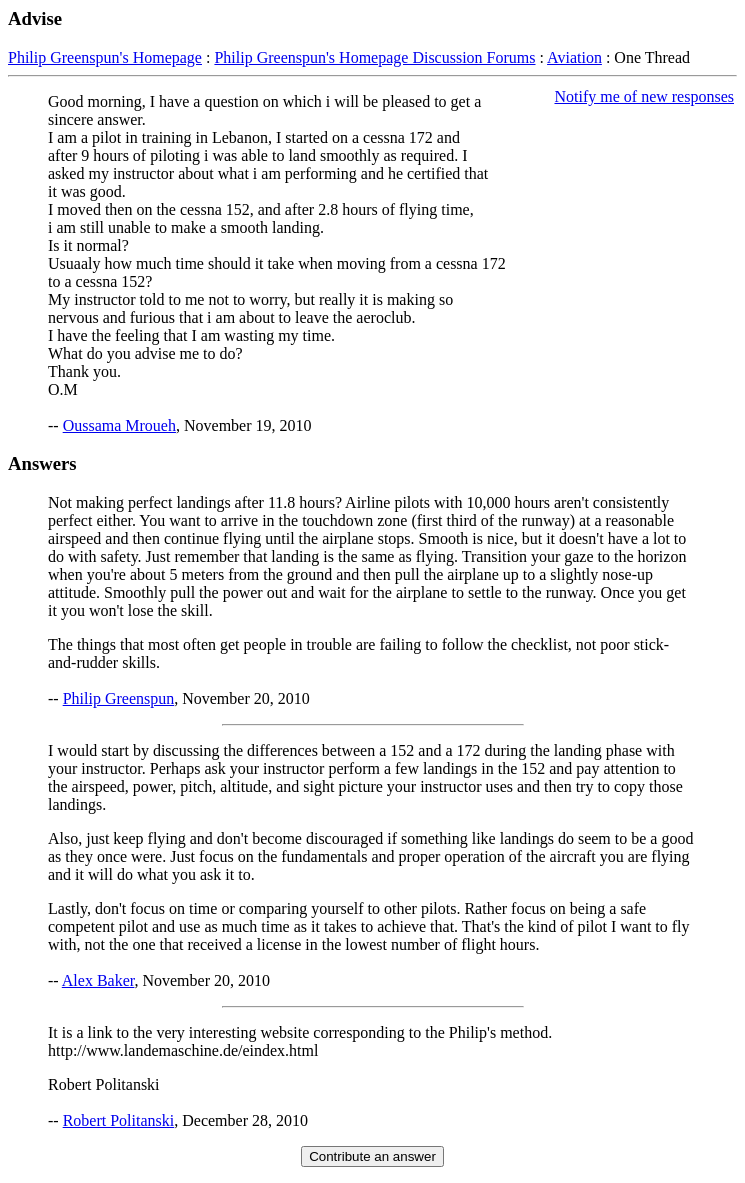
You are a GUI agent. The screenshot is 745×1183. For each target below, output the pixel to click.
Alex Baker (98, 980)
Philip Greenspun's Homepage (105, 57)
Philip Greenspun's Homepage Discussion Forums (374, 57)
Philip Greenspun (119, 698)
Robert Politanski (119, 1120)
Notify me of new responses (644, 96)
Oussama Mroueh (119, 425)
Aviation (574, 57)
